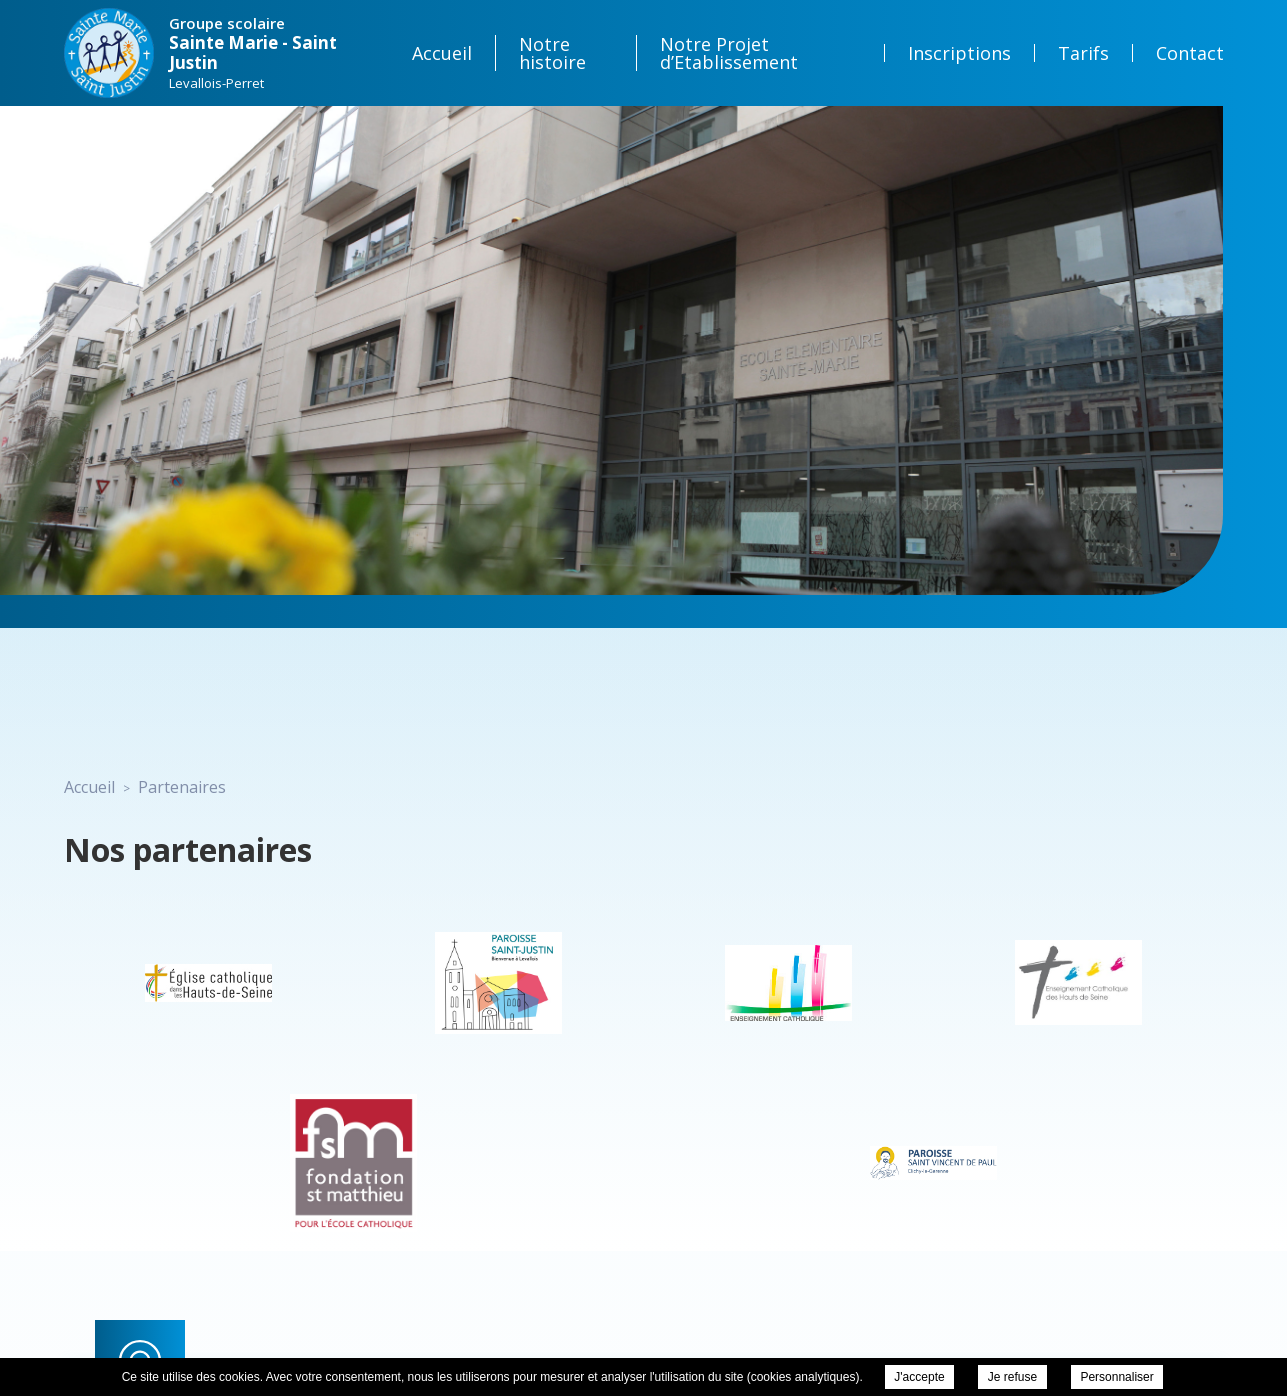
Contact (1190, 53)
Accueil (442, 53)
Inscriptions (959, 53)
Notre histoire (552, 53)
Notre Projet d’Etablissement (729, 53)
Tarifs (1083, 53)
